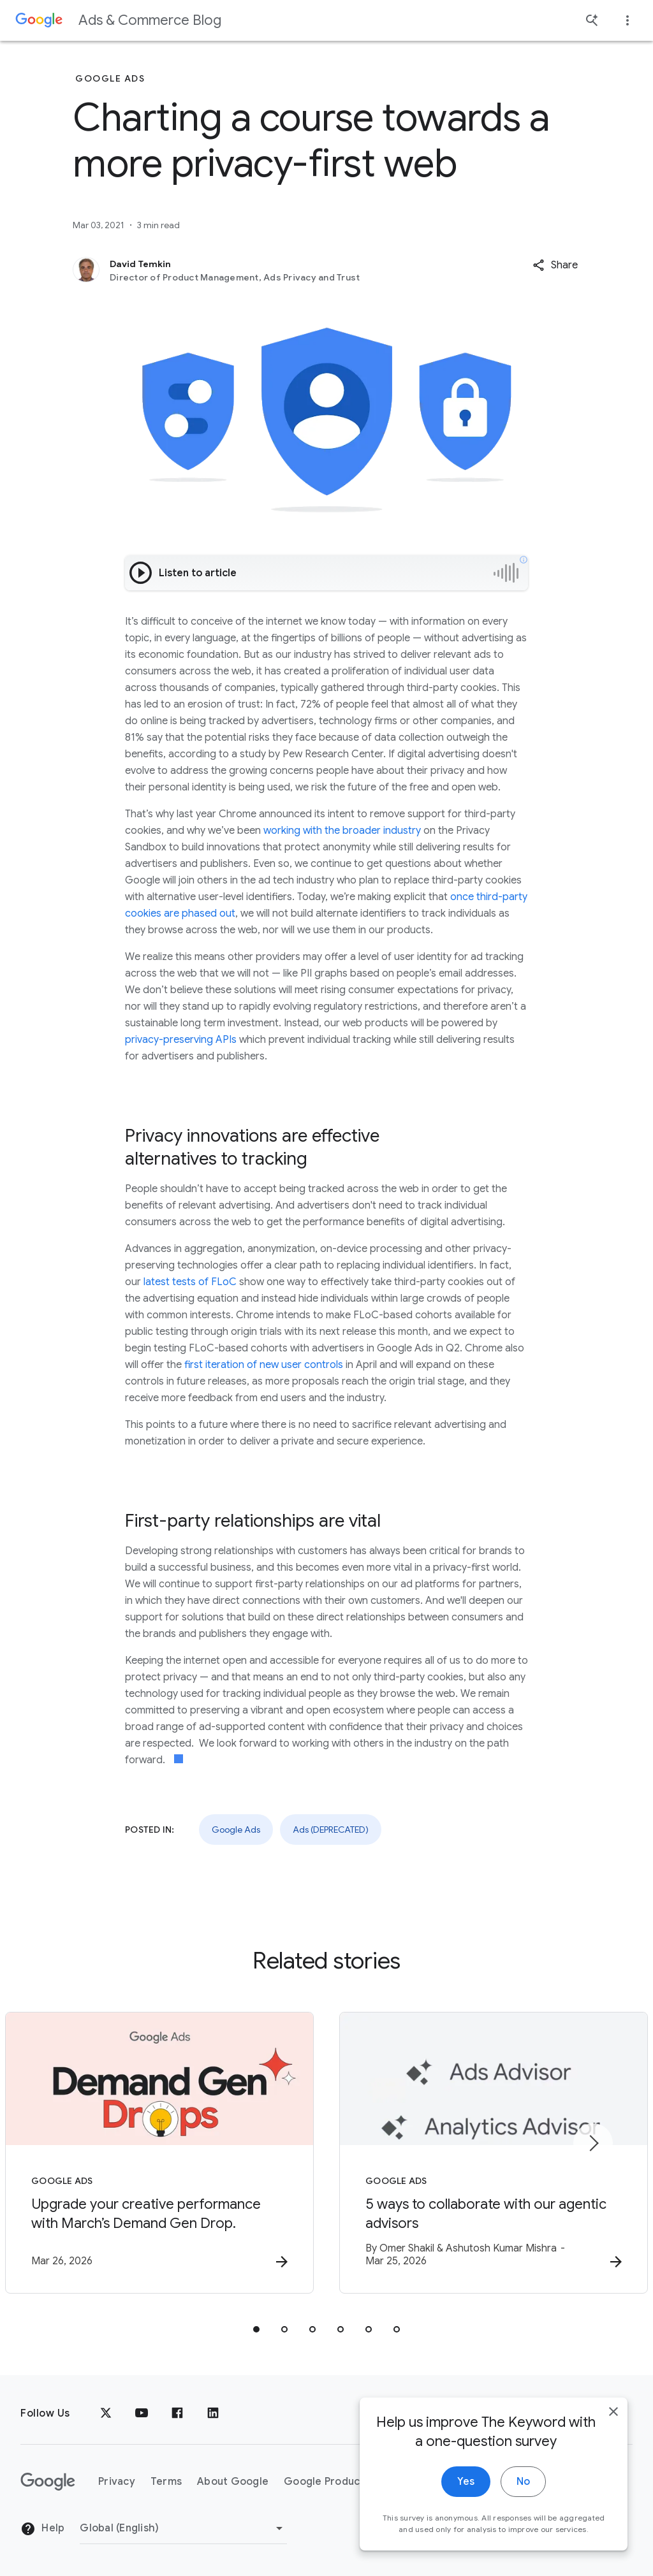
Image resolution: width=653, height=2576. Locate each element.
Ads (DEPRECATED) (331, 1829)
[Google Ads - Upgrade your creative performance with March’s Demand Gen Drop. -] (159, 2152)
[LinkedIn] (213, 2413)
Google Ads (236, 1829)
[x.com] (106, 2413)
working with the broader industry (342, 830)
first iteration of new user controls (263, 1364)
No (523, 2485)
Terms (166, 2481)
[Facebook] (177, 2413)
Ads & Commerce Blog (149, 20)
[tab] (256, 2329)
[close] (613, 2415)
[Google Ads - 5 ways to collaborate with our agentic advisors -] (493, 2152)
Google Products (327, 2481)
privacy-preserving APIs (181, 1039)
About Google (232, 2481)
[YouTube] (141, 2413)
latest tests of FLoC (190, 1282)
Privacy (116, 2481)
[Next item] (593, 2143)
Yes (465, 2485)
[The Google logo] (47, 2481)
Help (42, 2528)
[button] (555, 265)
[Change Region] (183, 2528)
